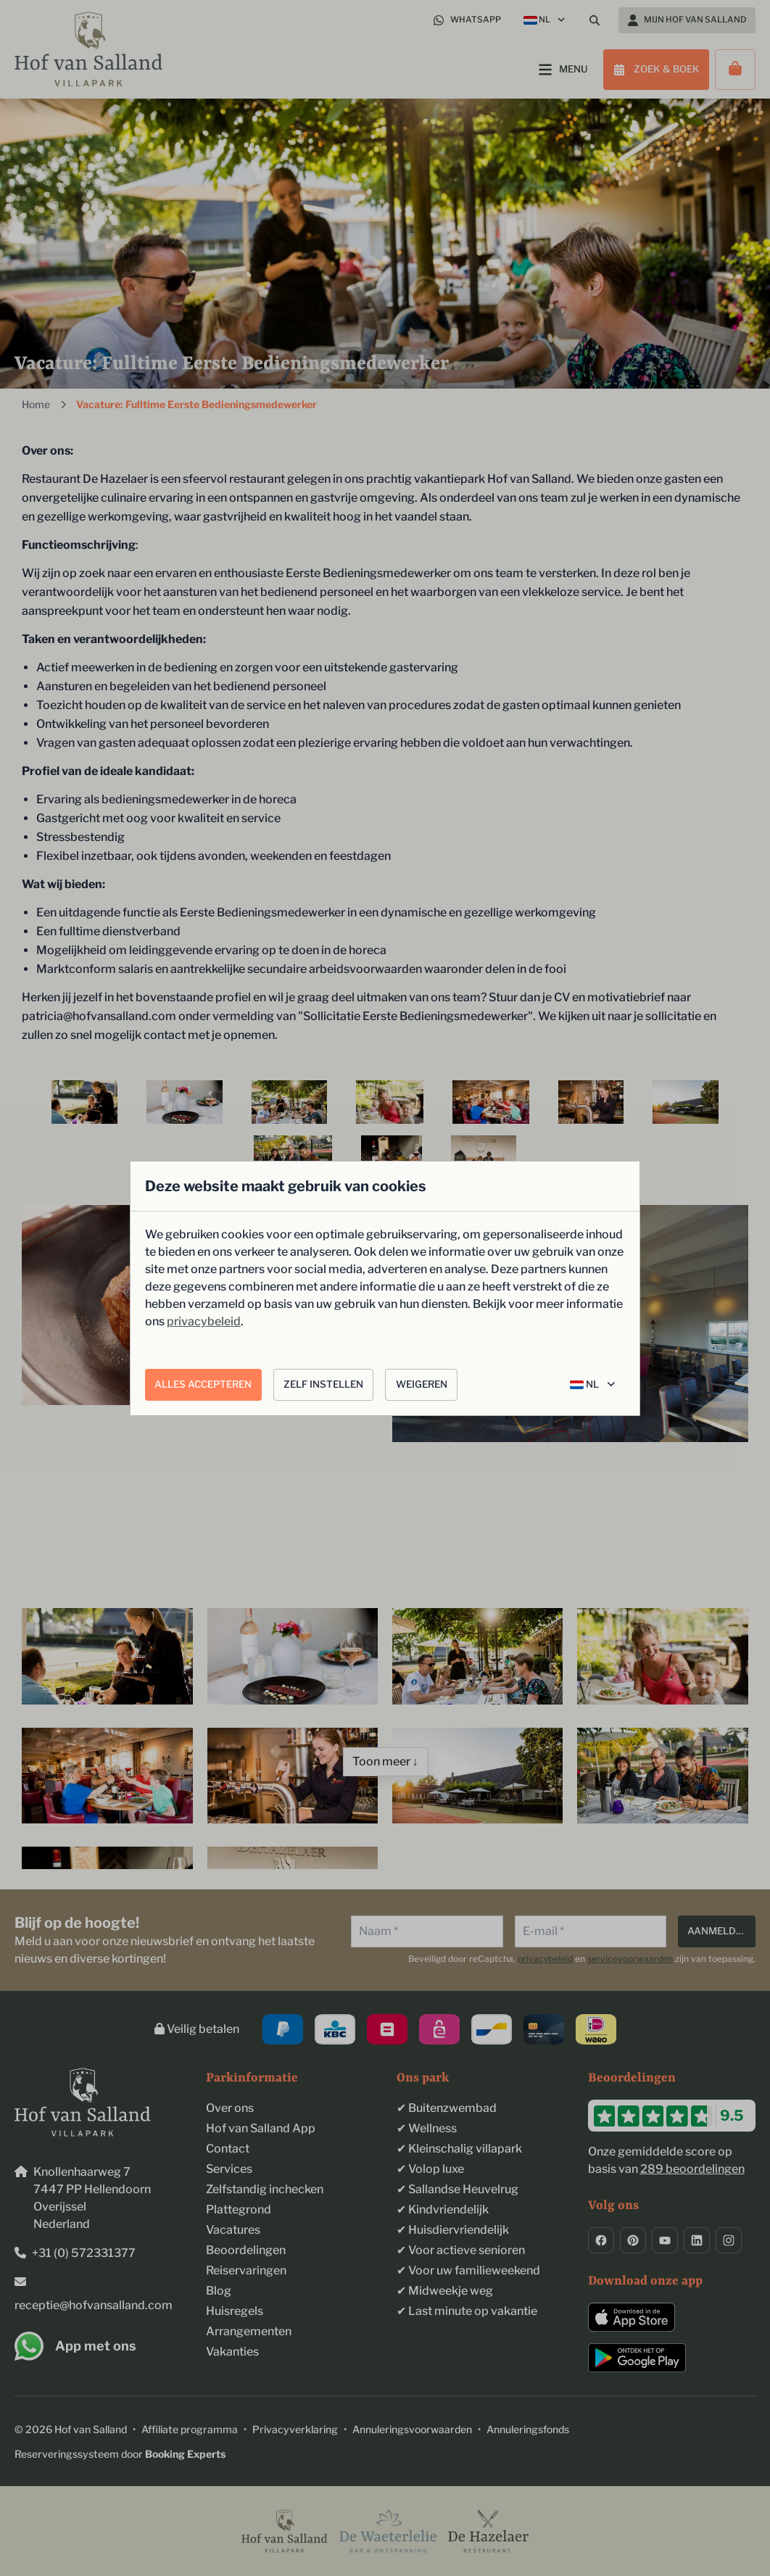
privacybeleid (204, 1321)
